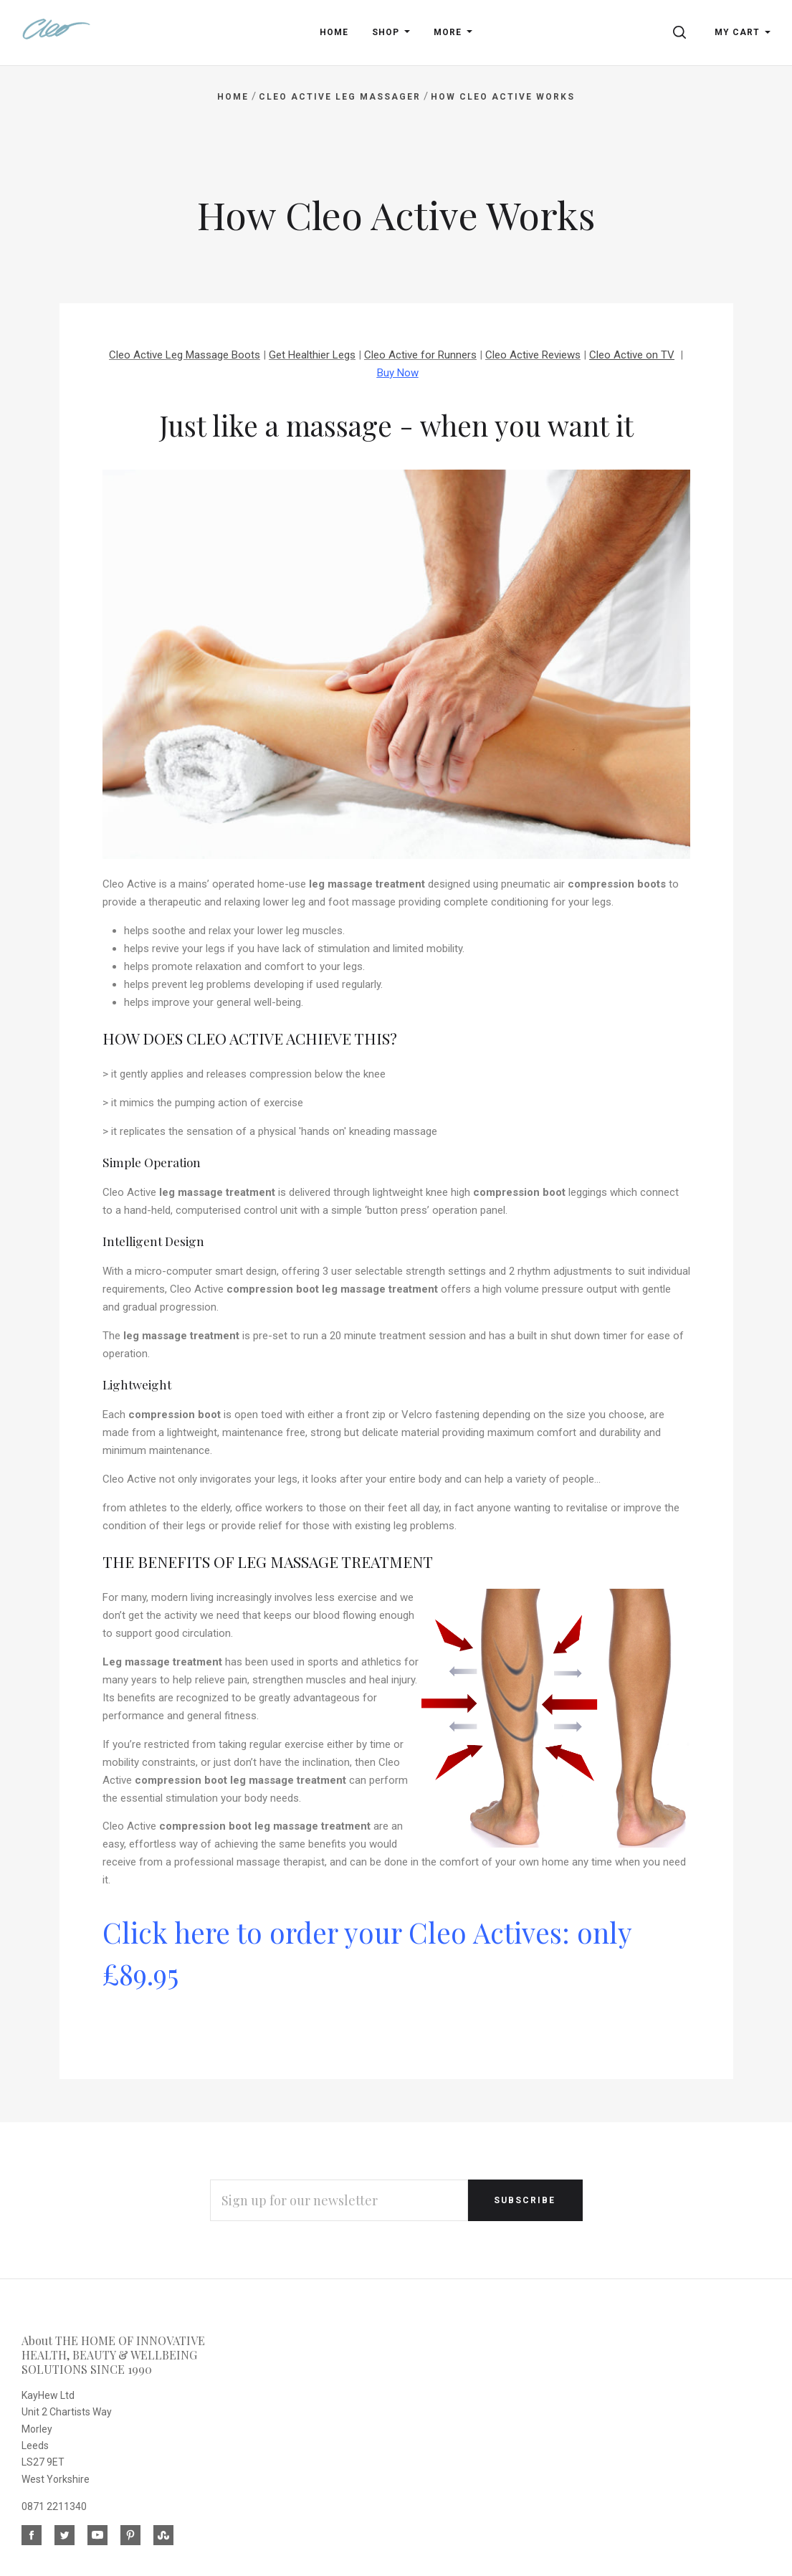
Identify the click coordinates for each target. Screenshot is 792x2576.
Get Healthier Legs (312, 354)
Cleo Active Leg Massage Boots (184, 354)
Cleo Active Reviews (533, 354)
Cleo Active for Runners (420, 354)
